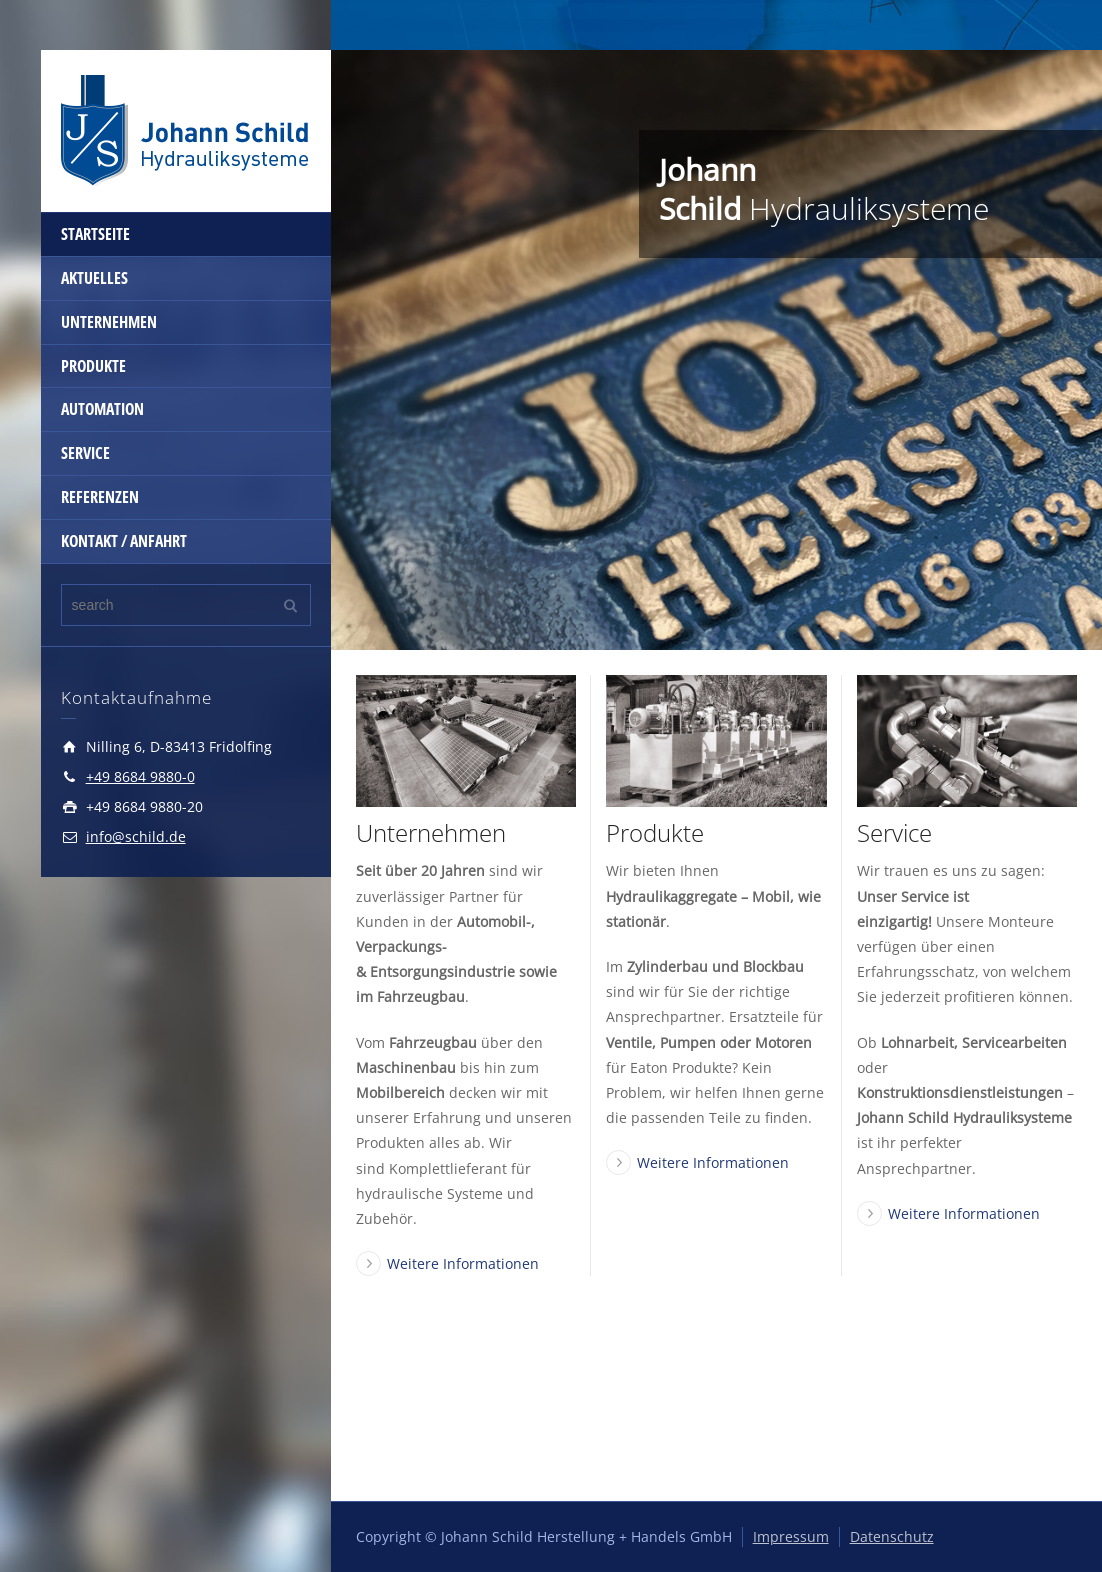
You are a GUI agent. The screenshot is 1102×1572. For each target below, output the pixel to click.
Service (894, 832)
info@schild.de (136, 836)
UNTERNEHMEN (109, 322)
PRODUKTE (93, 366)
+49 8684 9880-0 (140, 776)
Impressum (791, 1536)
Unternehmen (431, 832)
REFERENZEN (100, 497)
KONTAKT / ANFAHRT (124, 541)
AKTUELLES (94, 278)
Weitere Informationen (463, 1263)
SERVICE (85, 453)
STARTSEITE (95, 234)
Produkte (655, 832)
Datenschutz (892, 1536)
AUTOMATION (102, 409)
